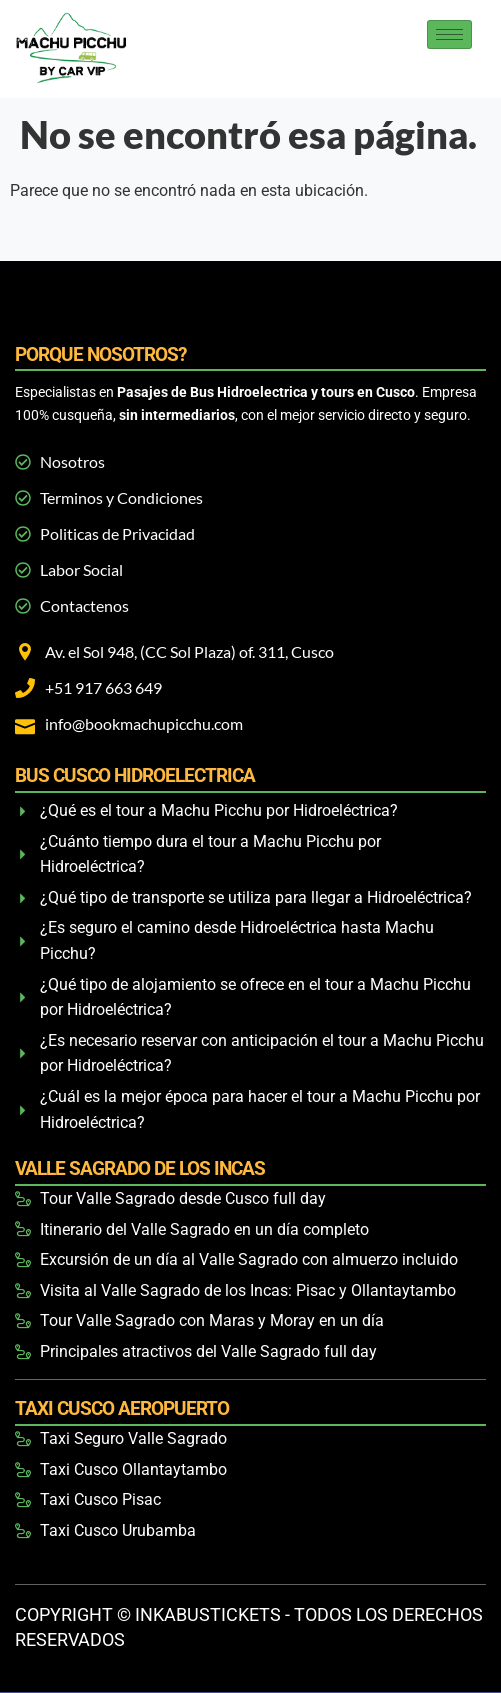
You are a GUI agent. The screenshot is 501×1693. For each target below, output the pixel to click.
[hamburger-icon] (449, 34)
